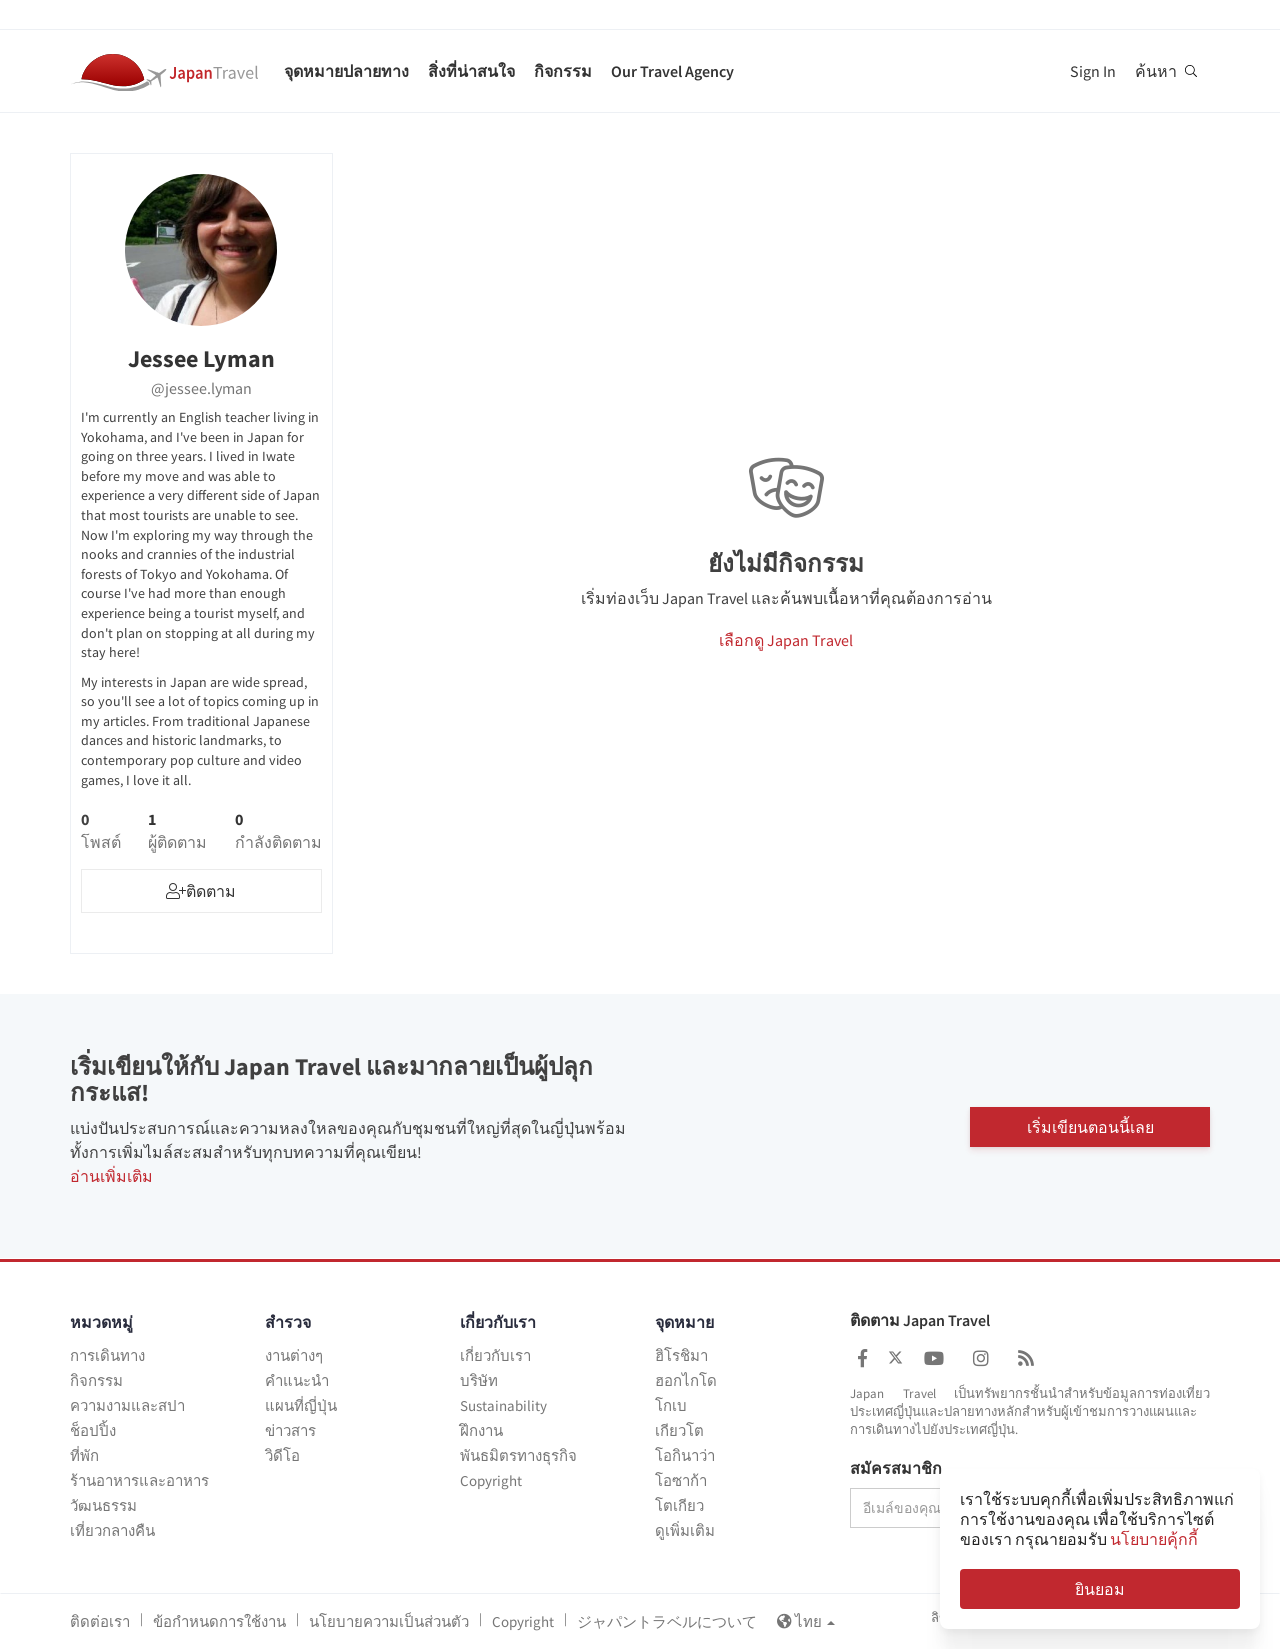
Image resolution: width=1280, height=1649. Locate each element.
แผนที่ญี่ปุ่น (301, 1405)
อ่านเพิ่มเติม (111, 1176)
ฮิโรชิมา (681, 1355)
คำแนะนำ (297, 1380)
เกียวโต (679, 1430)
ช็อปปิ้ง (93, 1430)
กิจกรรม (563, 71)
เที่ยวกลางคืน (112, 1530)
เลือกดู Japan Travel (786, 640)
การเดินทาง (107, 1355)
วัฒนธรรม (103, 1505)
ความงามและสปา (127, 1405)
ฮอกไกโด (686, 1380)
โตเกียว (679, 1505)
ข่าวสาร (290, 1430)
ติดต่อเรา (100, 1621)
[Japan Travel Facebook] (862, 1358)
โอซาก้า (681, 1480)
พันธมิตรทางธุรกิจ (518, 1455)
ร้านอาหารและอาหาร (139, 1480)
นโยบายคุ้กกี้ (1154, 1539)
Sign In (1093, 71)
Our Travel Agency (672, 71)
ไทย (806, 1621)
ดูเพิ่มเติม (685, 1530)
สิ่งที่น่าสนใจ (471, 71)
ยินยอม (1100, 1589)
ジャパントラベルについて (667, 1621)
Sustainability (503, 1405)
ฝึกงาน (481, 1430)
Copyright (491, 1480)
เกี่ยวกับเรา (495, 1355)
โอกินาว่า (685, 1455)
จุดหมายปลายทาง (346, 71)
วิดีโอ (282, 1455)
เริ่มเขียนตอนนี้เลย (1090, 1126)
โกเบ (671, 1405)
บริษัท (479, 1380)
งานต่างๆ (294, 1355)
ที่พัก (84, 1455)
